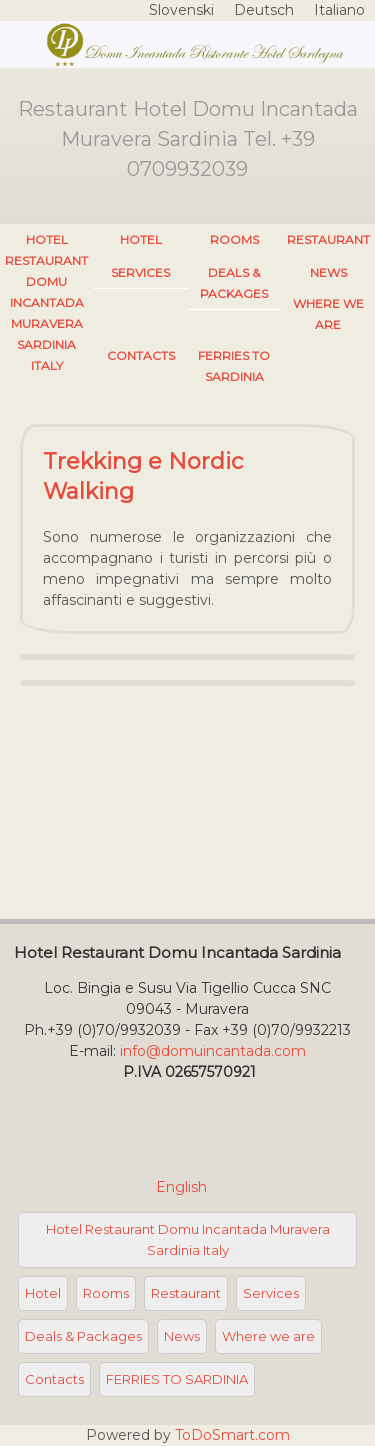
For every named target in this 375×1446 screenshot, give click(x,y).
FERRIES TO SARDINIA (234, 366)
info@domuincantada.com (213, 1051)
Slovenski (181, 10)
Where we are (328, 314)
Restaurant (328, 239)
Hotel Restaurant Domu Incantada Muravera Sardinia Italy (46, 302)
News (328, 272)
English (183, 1187)
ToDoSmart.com (232, 1435)
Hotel (141, 239)
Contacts (141, 355)
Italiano (339, 10)
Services (140, 272)
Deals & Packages (234, 283)
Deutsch (264, 10)
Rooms (234, 239)
